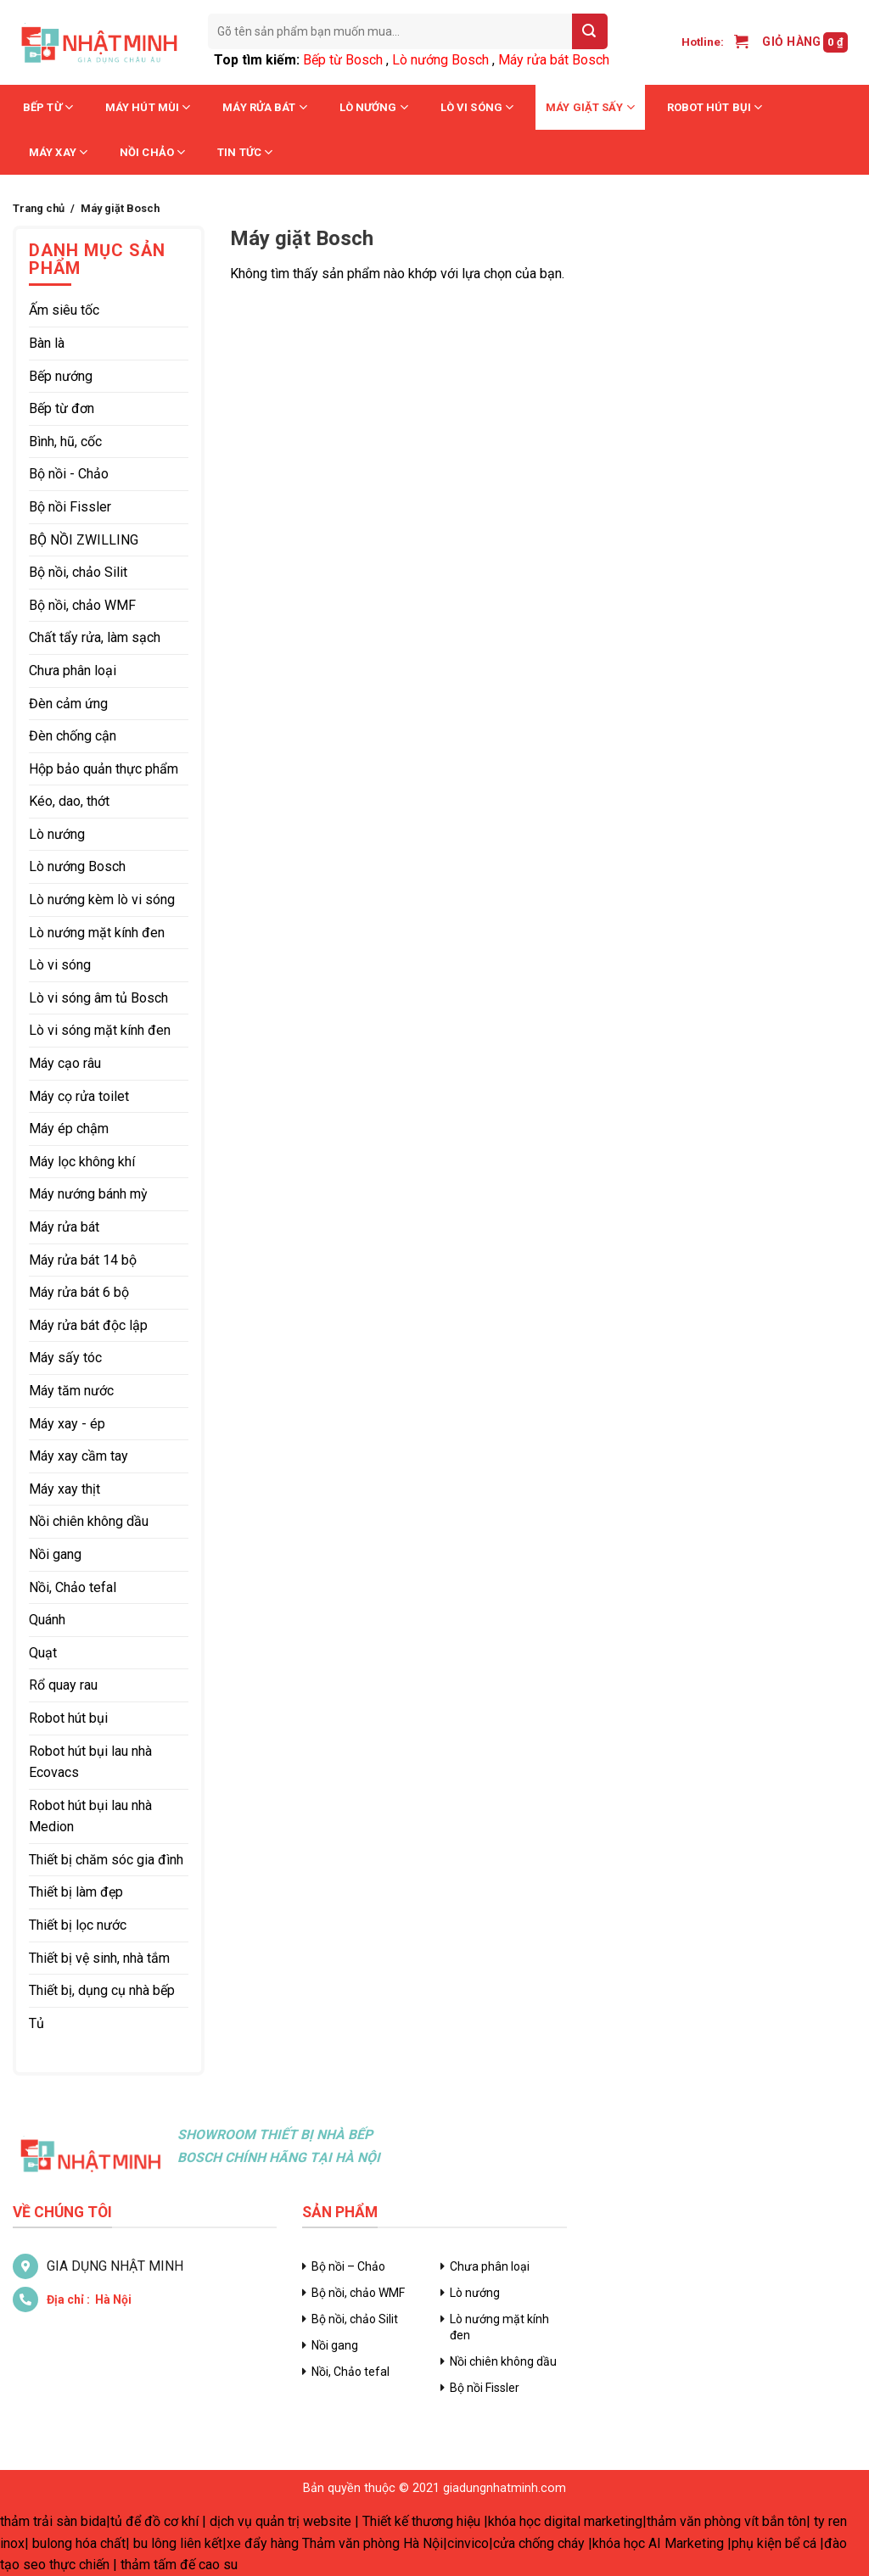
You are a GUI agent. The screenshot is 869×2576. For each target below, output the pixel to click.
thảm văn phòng (694, 2521)
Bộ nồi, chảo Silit (78, 572)
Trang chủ (38, 208)
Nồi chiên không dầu (89, 1521)
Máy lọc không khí (82, 1162)
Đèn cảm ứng (68, 704)
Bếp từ (48, 107)
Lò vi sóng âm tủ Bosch (98, 998)
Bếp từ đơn (61, 408)
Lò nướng (373, 107)
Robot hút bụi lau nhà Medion (90, 1816)
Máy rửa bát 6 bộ (79, 1292)
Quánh (47, 1620)
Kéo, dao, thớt (69, 801)
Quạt (43, 1653)
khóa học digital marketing (565, 2521)
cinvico (468, 2543)
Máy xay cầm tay (78, 1456)
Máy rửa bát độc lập (88, 1325)
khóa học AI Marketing (658, 2543)
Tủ (36, 2023)
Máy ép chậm (69, 1128)
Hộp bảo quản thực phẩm (103, 769)
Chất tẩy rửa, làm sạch (94, 637)
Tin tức (244, 152)
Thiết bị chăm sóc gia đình (106, 1860)
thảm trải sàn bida (53, 2521)
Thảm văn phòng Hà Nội (372, 2543)
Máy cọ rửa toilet (79, 1096)
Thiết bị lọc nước (77, 1925)
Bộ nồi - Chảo (69, 474)
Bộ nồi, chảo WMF (82, 605)
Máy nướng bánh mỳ (88, 1194)
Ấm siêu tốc (64, 310)
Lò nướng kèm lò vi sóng (102, 899)
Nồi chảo (152, 152)
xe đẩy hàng (263, 2543)
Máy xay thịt (64, 1489)
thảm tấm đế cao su (179, 2564)
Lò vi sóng (476, 107)
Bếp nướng (61, 376)
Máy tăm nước (71, 1391)
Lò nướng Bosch (440, 60)
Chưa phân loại (72, 670)
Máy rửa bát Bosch (553, 60)
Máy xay (58, 152)
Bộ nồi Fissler (70, 507)
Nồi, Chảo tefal (72, 1587)
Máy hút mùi (147, 107)
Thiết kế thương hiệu (421, 2521)
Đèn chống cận (72, 736)
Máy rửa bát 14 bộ (83, 1260)
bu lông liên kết (177, 2543)
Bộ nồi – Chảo (348, 2266)
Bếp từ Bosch (343, 60)
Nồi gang (55, 1554)
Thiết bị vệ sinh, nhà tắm (99, 1958)
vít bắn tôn (775, 2521)
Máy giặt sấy (590, 107)
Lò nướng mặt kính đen (97, 933)
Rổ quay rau (63, 1685)
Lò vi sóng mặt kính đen (100, 1030)
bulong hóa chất (79, 2543)
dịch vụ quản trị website (280, 2521)
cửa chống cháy (539, 2543)
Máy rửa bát (264, 107)
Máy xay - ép (67, 1424)
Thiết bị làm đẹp (76, 1892)
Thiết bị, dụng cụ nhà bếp (102, 1990)
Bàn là (46, 343)
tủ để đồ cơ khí (154, 2521)
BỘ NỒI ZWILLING (83, 540)
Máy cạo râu (65, 1063)
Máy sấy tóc (65, 1357)
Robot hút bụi (715, 107)
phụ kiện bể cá (774, 2543)
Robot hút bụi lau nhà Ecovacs (90, 1762)
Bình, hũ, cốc (65, 441)
